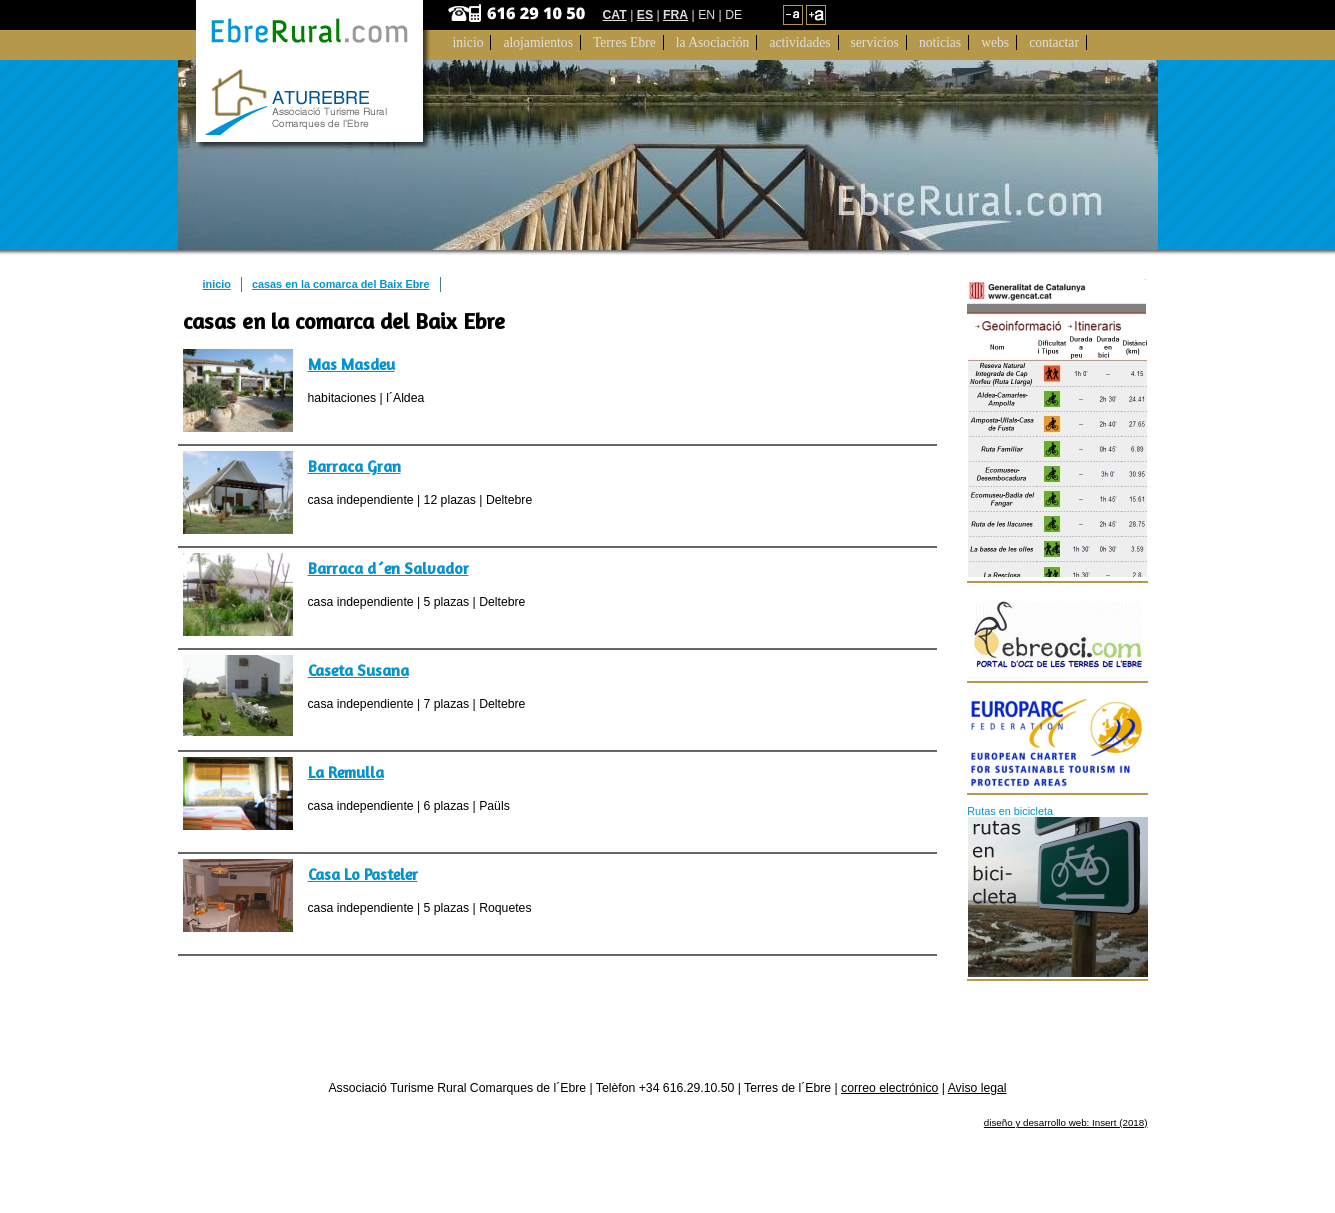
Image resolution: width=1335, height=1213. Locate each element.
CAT (615, 15)
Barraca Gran (354, 466)
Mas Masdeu (351, 364)
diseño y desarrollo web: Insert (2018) (1066, 1122)
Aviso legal (977, 1088)
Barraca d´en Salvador (388, 568)
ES (645, 15)
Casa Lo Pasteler (363, 874)
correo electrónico (889, 1088)
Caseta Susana (358, 670)
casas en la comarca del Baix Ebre (341, 284)
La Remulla (346, 772)
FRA (675, 15)
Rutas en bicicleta (1010, 811)
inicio (217, 284)
